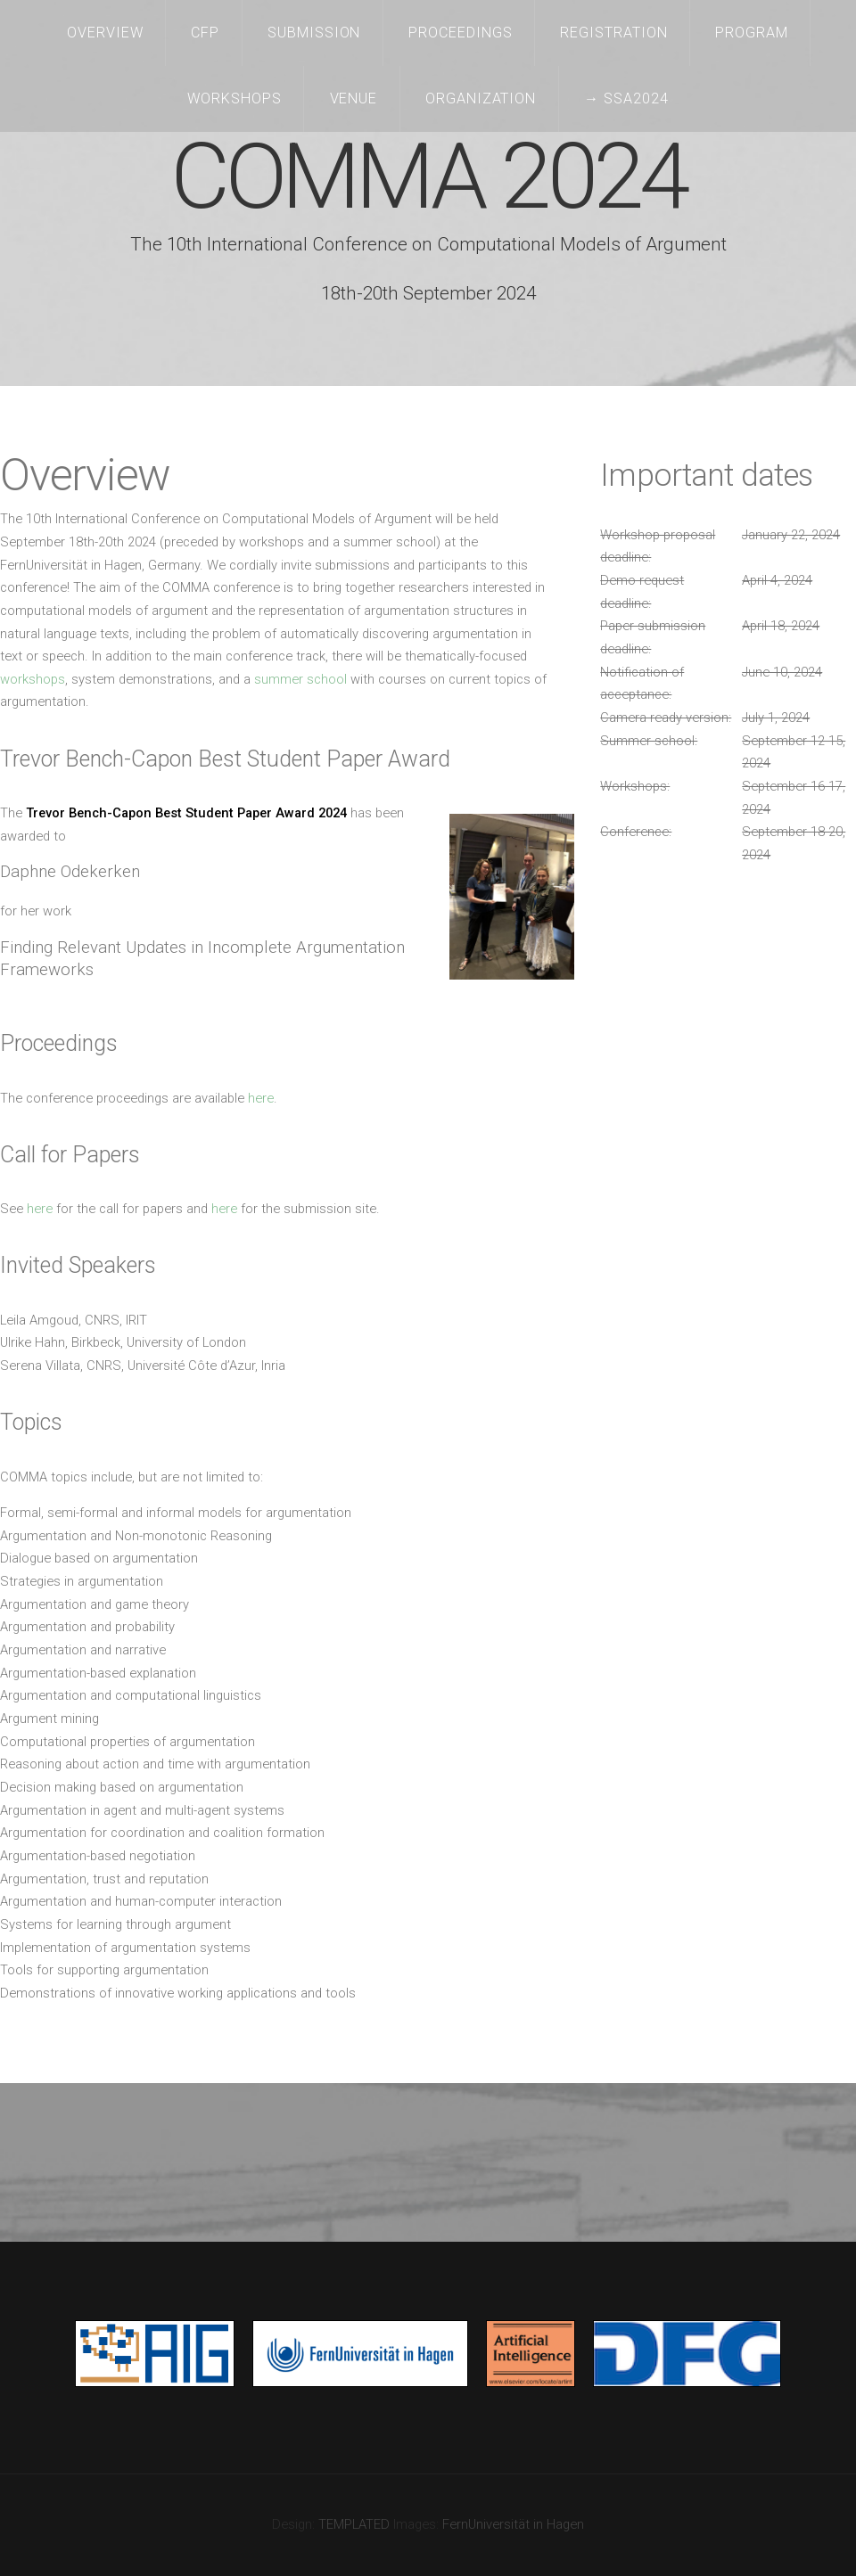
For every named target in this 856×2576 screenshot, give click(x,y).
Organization (481, 98)
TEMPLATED (354, 2524)
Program (751, 32)
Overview (105, 32)
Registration (614, 32)
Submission (314, 32)
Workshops (234, 98)
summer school (300, 679)
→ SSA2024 (626, 98)
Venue (354, 98)
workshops (32, 679)
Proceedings (460, 32)
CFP (205, 32)
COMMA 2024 (428, 177)
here (261, 1098)
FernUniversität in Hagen (513, 2524)
